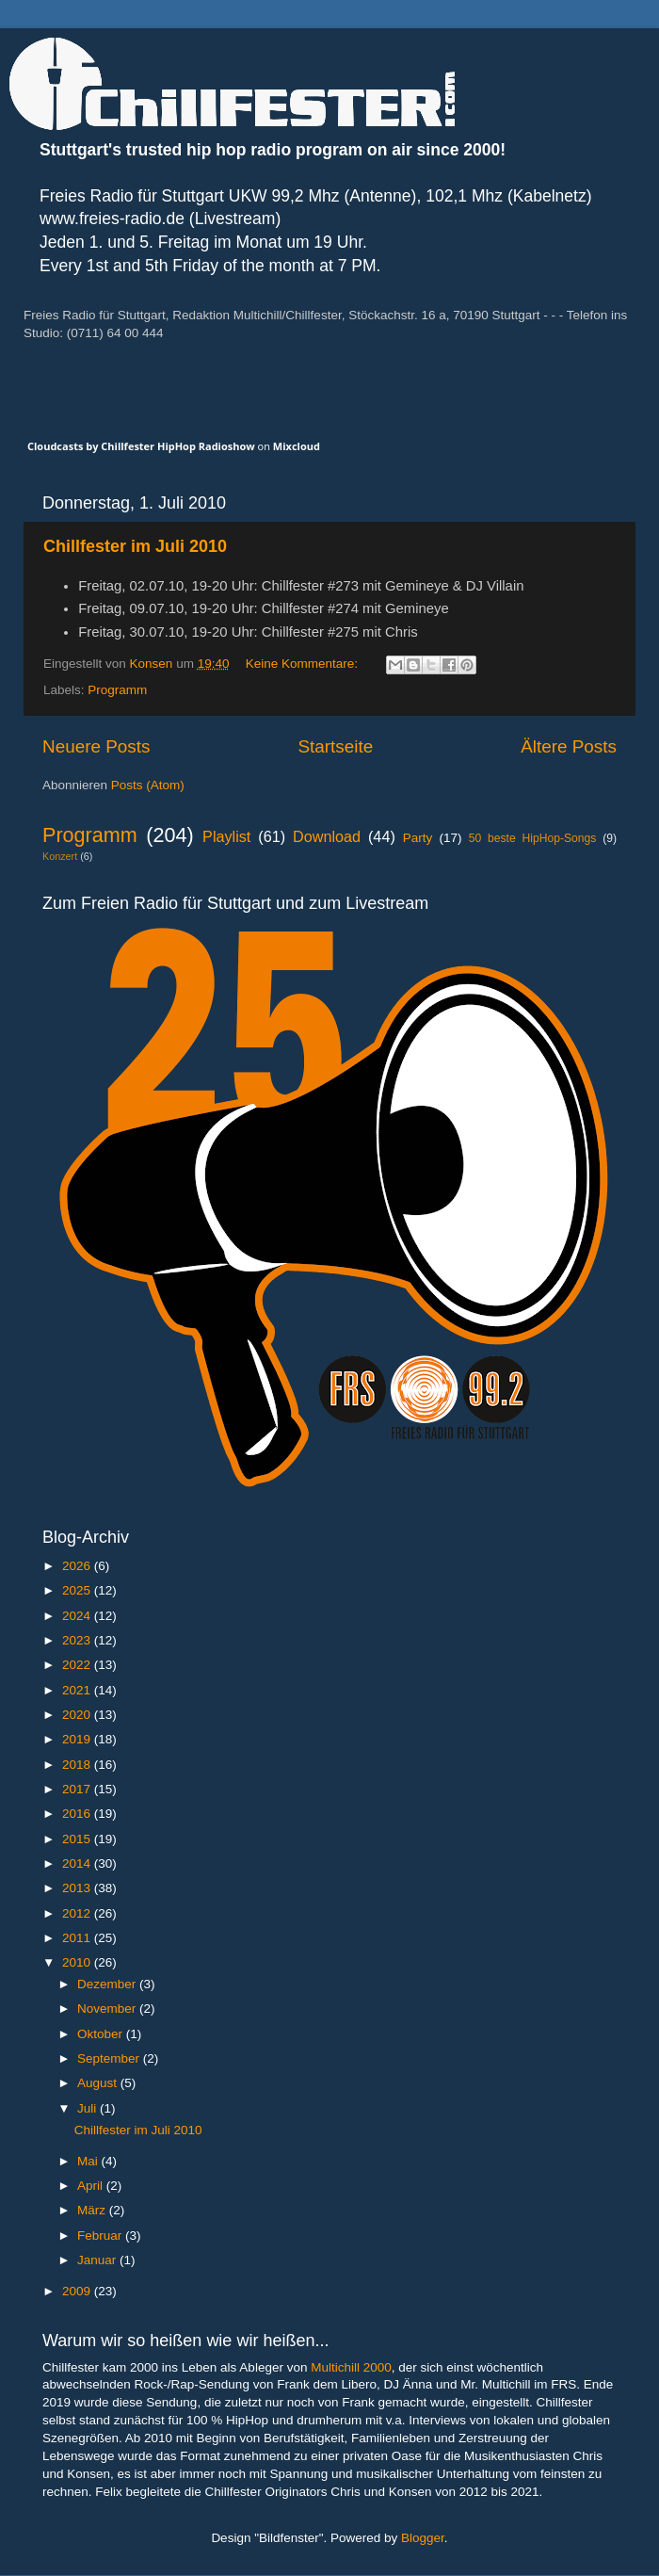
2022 (78, 1665)
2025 (78, 1590)
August (99, 2083)
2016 (78, 1813)
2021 (78, 1690)
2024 (78, 1616)
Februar (101, 2235)
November (108, 2008)
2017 (78, 1789)
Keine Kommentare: (304, 663)
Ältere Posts (569, 746)
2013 (78, 1888)
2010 (78, 1962)
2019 (78, 1739)
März (93, 2210)
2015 (78, 1839)
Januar (98, 2260)
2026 (78, 1566)
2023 (78, 1640)
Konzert (59, 856)
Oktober (101, 2034)
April (91, 2186)
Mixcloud (296, 446)
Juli (88, 2108)
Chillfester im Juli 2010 (135, 546)
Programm (117, 690)
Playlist (226, 836)
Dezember (108, 1984)
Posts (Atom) (148, 785)
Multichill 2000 (351, 2367)
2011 (78, 1938)
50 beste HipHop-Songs (533, 838)
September (110, 2058)
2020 (78, 1715)
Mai (89, 2161)
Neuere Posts (96, 746)
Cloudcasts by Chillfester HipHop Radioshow (141, 446)
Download (327, 836)
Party (418, 838)
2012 (78, 1913)
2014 (78, 1863)
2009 (78, 2291)
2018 (78, 1765)
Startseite (335, 746)
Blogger (422, 2538)
